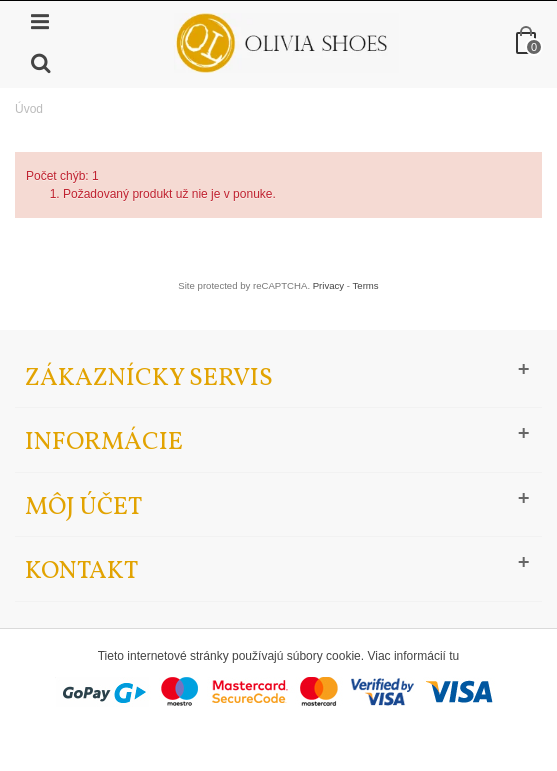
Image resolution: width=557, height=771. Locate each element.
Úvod (29, 109)
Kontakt (81, 571)
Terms (366, 285)
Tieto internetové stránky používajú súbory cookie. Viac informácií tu (279, 656)
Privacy (328, 285)
